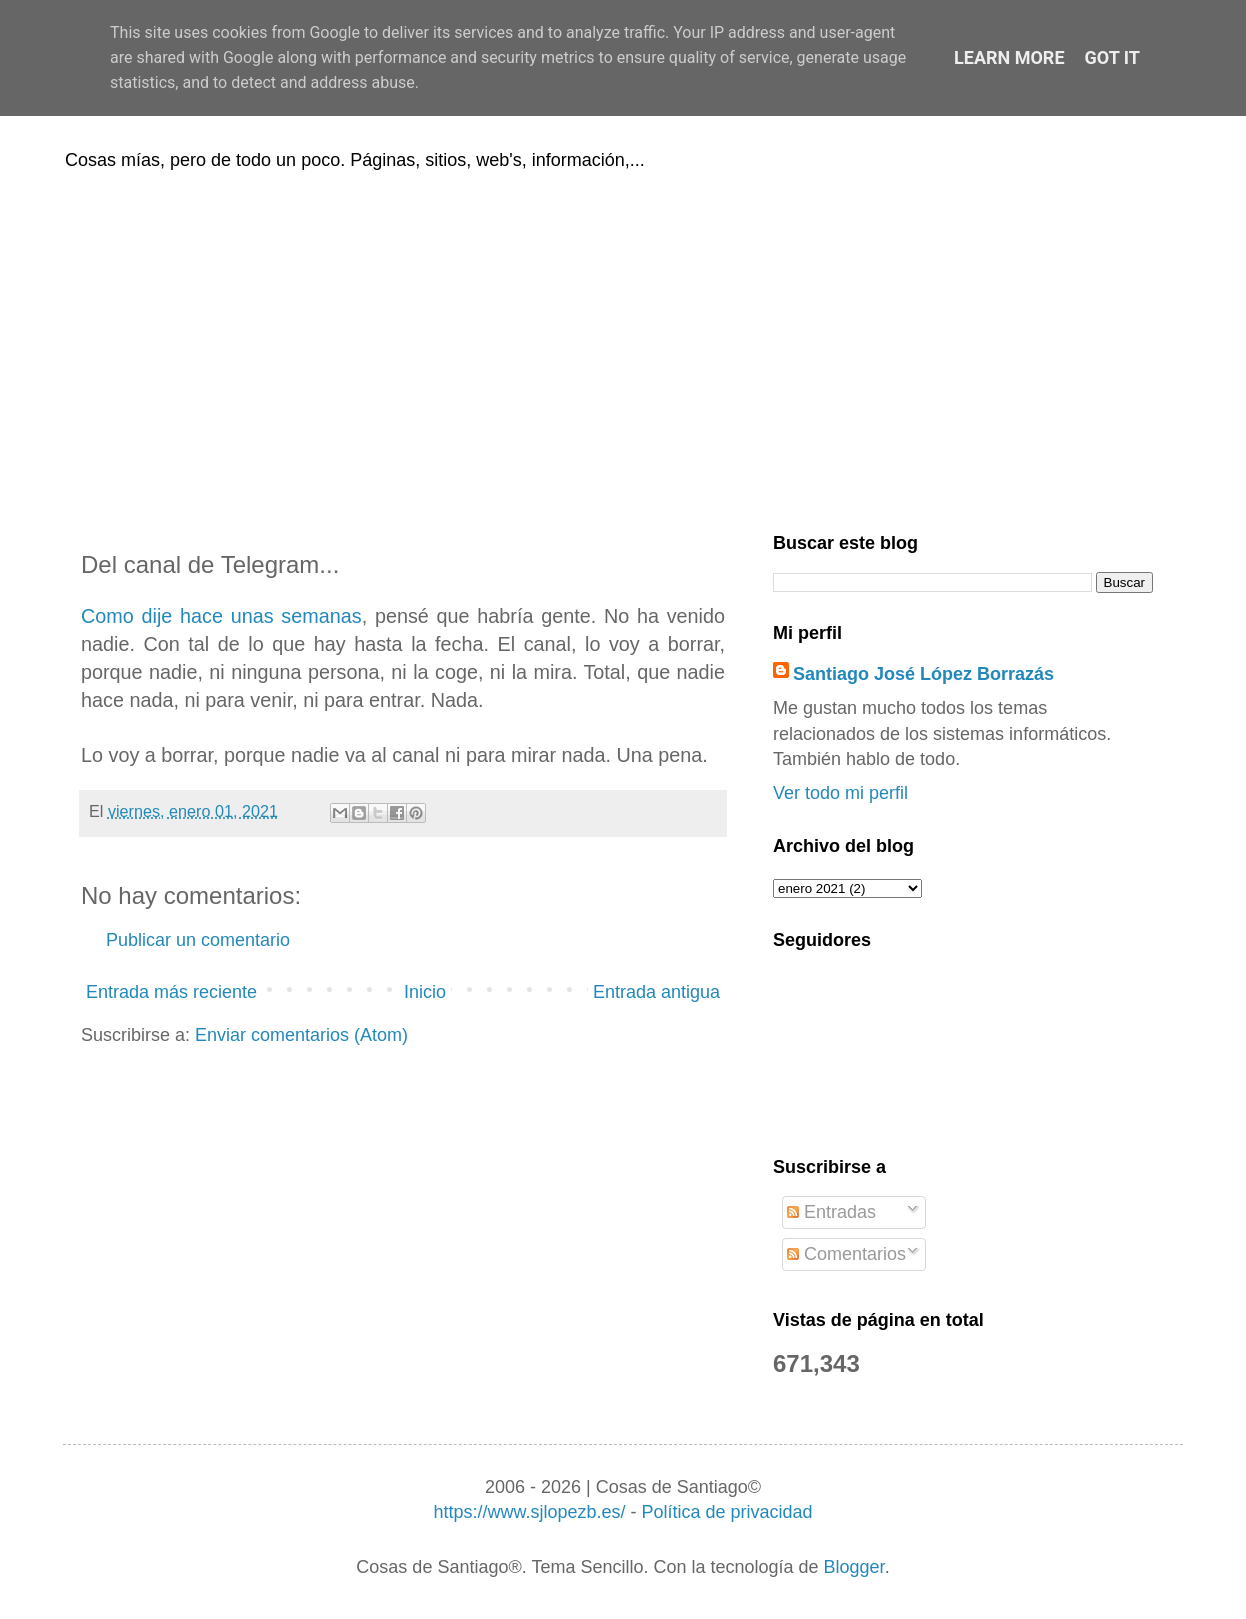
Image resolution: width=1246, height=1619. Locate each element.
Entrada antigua (656, 992)
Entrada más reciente (171, 992)
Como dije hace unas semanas (221, 616)
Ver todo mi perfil (840, 793)
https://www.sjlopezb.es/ (529, 1512)
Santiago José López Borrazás (923, 674)
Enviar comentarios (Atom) (301, 1035)
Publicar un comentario (198, 940)
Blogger (854, 1567)
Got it (1112, 57)
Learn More (1009, 57)
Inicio (425, 992)
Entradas (831, 1212)
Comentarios (846, 1254)
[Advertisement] (623, 348)
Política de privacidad (726, 1512)
